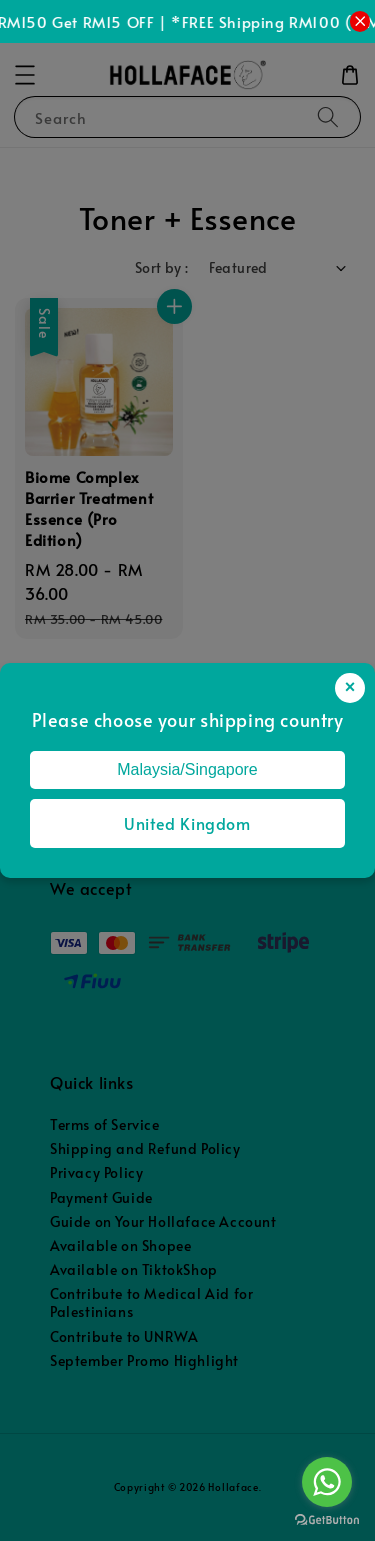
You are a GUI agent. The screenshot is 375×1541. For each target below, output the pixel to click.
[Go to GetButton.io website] (327, 1520)
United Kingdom (187, 823)
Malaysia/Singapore (187, 769)
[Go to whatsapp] (327, 1482)
